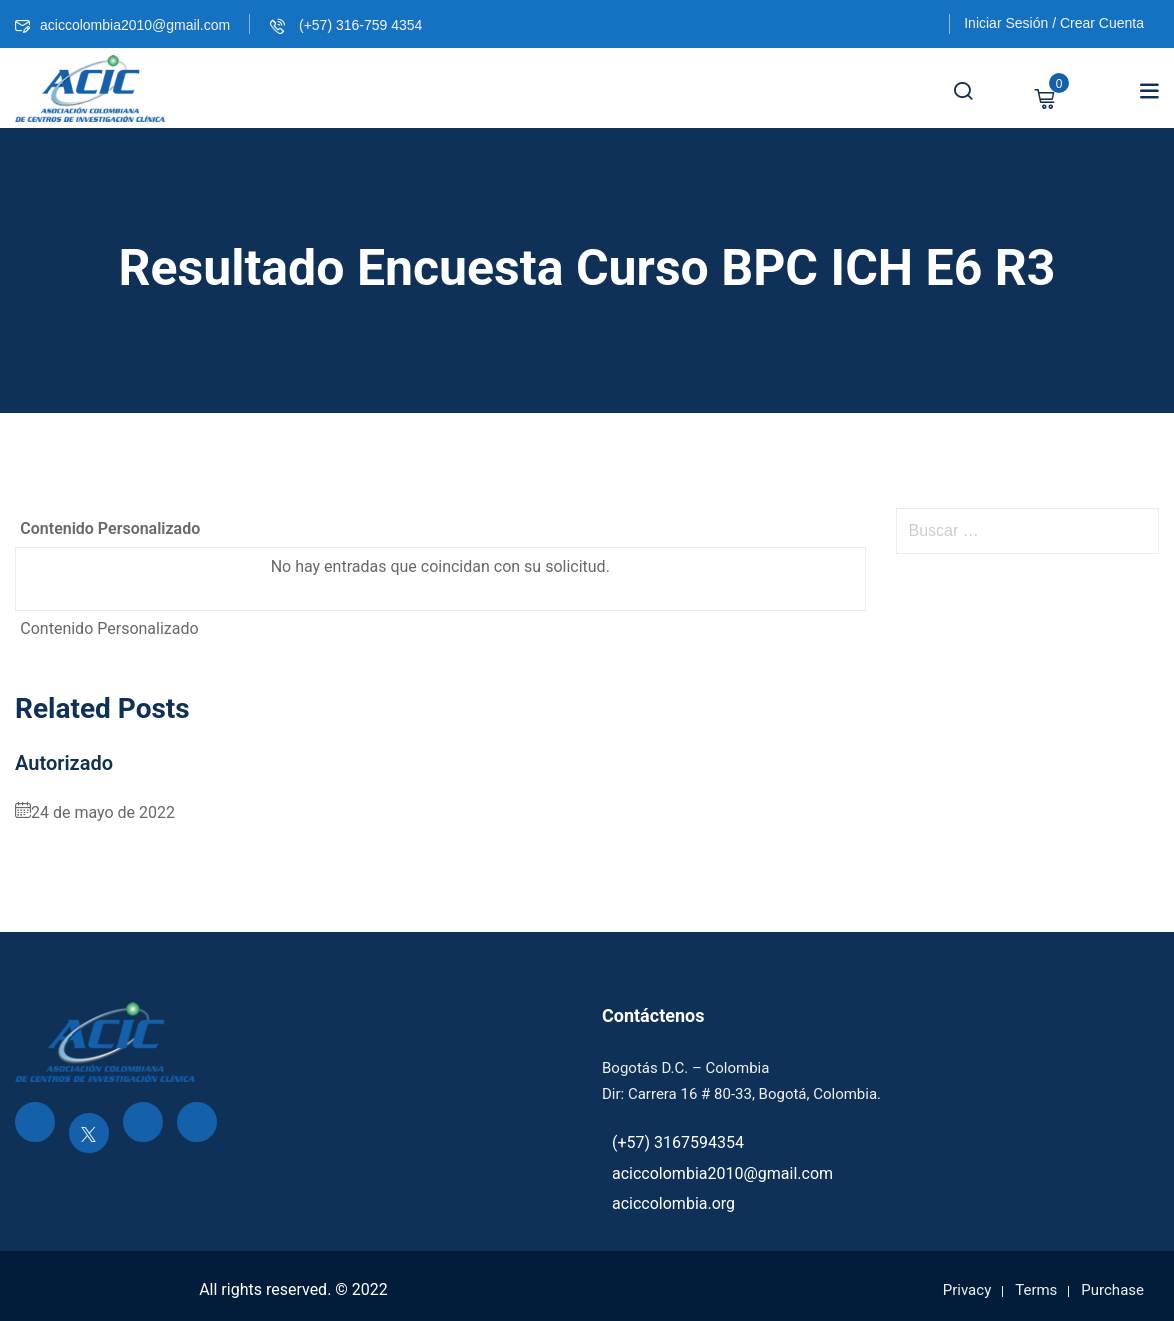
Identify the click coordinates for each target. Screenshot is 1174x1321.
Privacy (967, 1290)
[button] (1149, 90)
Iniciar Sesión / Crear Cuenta (1054, 23)
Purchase (1112, 1290)
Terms (1036, 1290)
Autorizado (64, 763)
